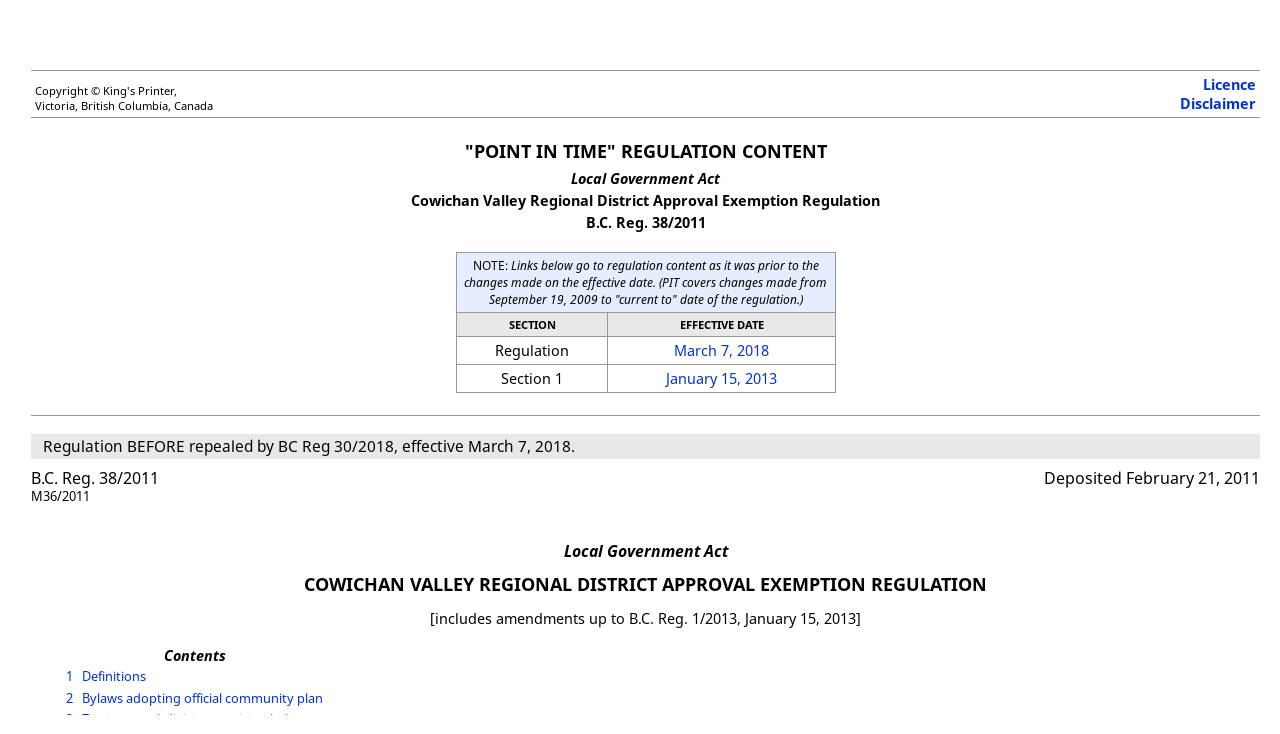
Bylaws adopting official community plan (202, 698)
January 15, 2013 (721, 378)
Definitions (114, 676)
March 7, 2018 (721, 350)
